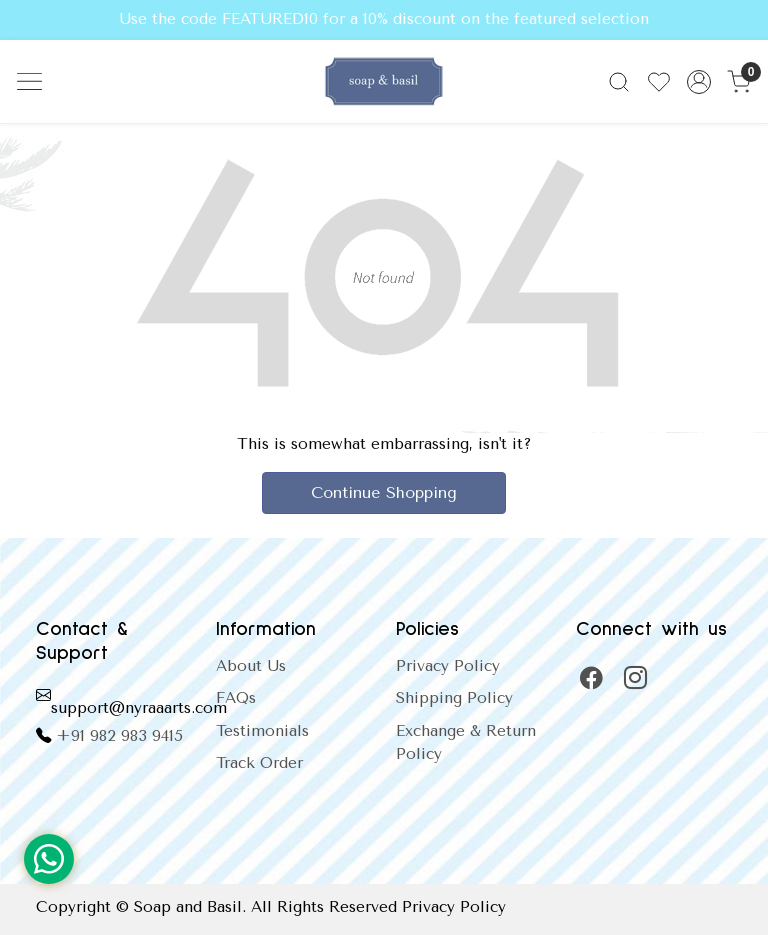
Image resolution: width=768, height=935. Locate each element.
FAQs (236, 698)
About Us (251, 666)
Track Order (259, 763)
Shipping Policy (454, 698)
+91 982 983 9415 (119, 736)
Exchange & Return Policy (466, 742)
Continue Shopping (384, 492)
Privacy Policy (448, 666)
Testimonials (262, 731)
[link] (619, 82)
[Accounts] (699, 82)
